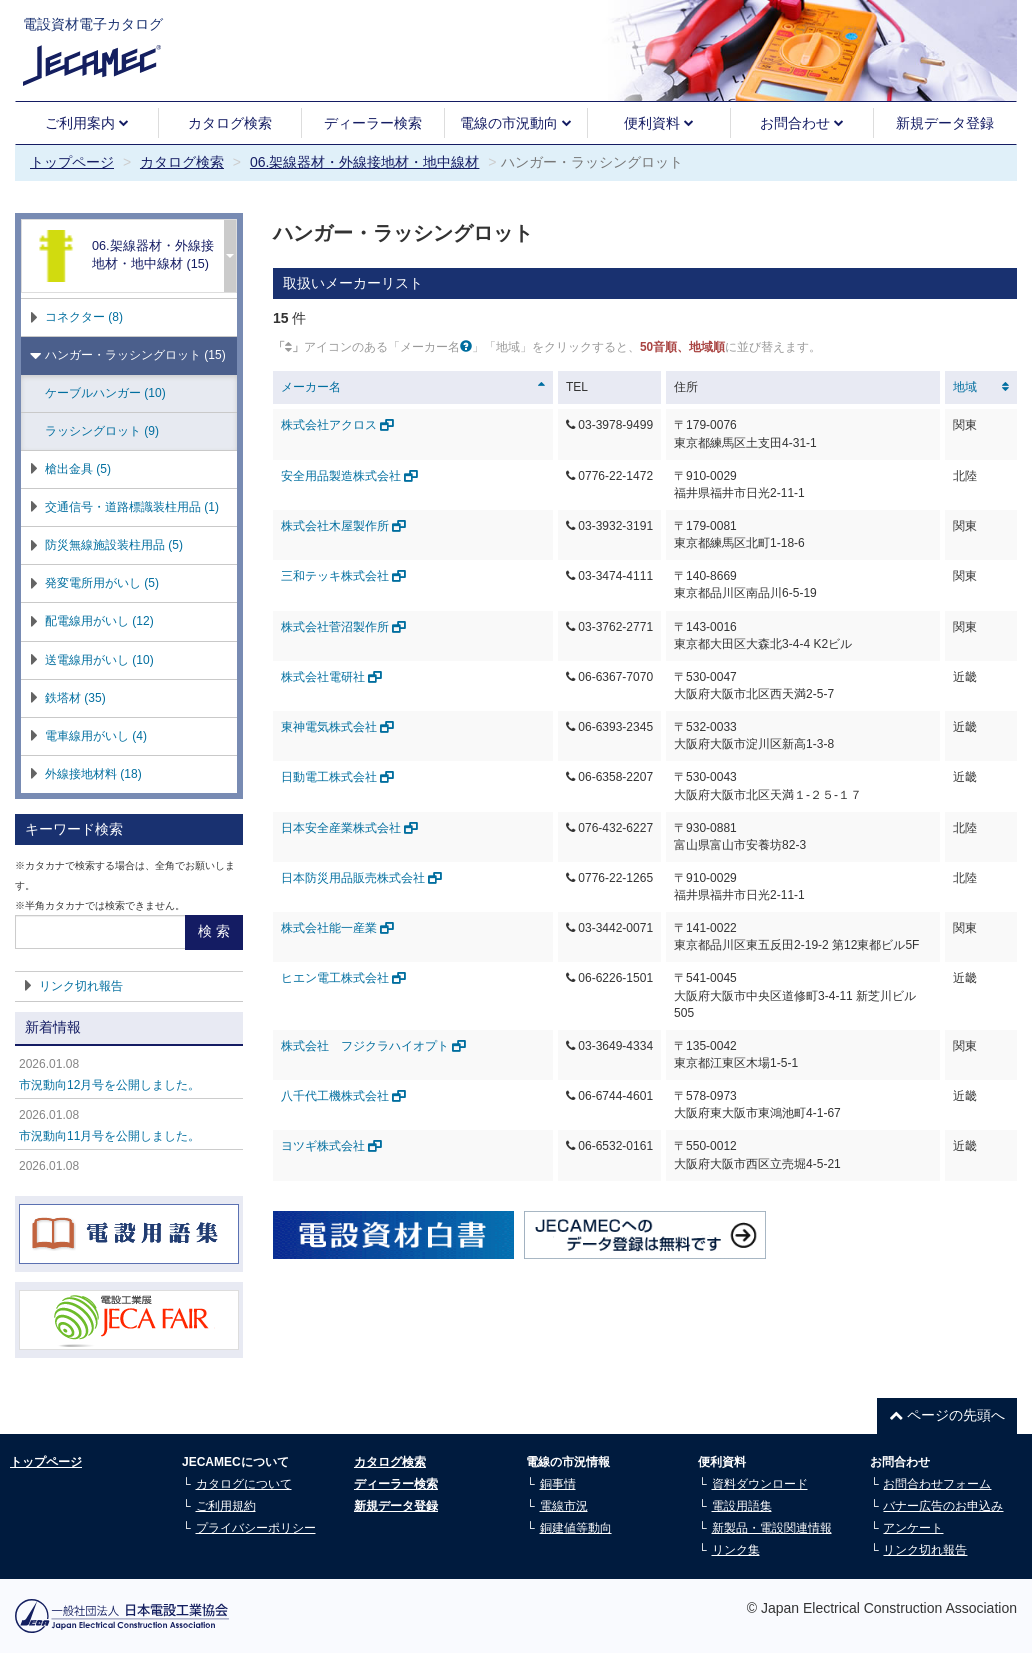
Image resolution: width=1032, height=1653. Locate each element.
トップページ (72, 162)
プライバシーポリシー (256, 1528)
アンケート (913, 1528)
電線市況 (564, 1506)
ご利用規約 (226, 1506)
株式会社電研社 (331, 677)
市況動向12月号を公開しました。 (109, 1085)
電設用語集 (742, 1506)
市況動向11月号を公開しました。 (109, 1136)
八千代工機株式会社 (343, 1096)
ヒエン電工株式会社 (343, 978)
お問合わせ (802, 123)
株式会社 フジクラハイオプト (373, 1046)
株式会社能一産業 (337, 928)
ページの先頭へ (947, 1415)
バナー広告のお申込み (943, 1506)
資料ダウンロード (760, 1484)
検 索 (214, 931)
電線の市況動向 (516, 123)
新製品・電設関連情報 (772, 1528)
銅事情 (558, 1484)
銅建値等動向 (576, 1528)
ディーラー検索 (373, 123)
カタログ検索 (230, 123)
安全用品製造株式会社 (349, 476)
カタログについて (244, 1484)
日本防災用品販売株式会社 (361, 878)
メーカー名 (311, 387)
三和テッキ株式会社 (343, 576)
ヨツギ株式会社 (331, 1146)
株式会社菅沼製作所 (343, 627)
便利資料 (659, 123)
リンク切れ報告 (81, 986)
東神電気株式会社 (337, 727)
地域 (965, 387)
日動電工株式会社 (337, 777)
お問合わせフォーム (937, 1484)
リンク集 (736, 1550)
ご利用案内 (87, 123)
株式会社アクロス (337, 425)
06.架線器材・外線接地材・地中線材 (364, 162)
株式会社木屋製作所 (343, 526)
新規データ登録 (945, 123)
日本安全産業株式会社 (349, 828)
